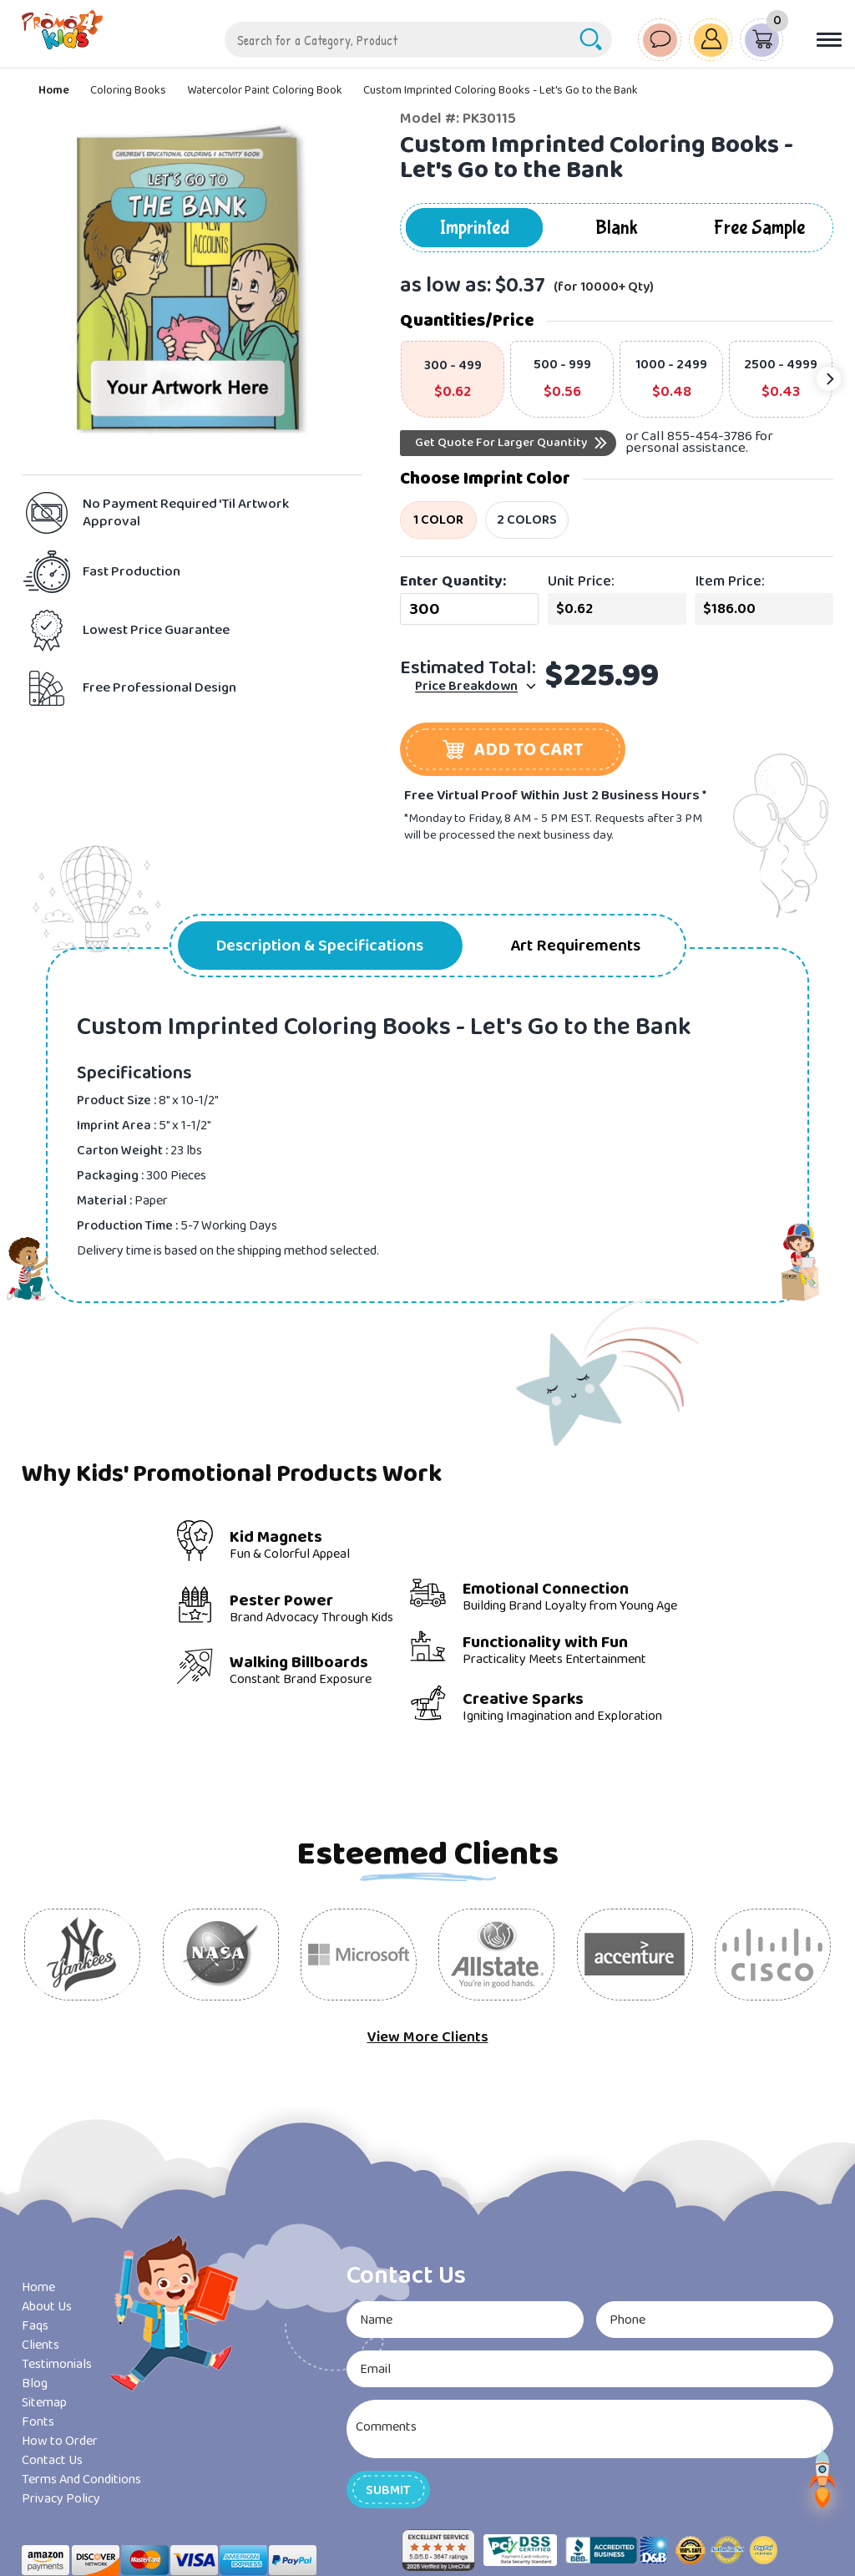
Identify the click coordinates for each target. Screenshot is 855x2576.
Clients (40, 2345)
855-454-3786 (709, 436)
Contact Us (52, 2460)
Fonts (38, 2421)
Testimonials (57, 2364)
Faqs (35, 2325)
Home (53, 90)
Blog (35, 2383)
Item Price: (730, 581)
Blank (616, 227)
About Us (47, 2306)
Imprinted (474, 227)
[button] (512, 749)
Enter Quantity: (453, 581)
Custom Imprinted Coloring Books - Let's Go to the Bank (500, 90)
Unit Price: (581, 581)
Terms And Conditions (81, 2479)
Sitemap (44, 2402)
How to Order (60, 2441)
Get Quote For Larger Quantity (501, 443)
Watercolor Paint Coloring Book (264, 90)
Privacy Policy (61, 2498)
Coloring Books (128, 90)
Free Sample (759, 227)
